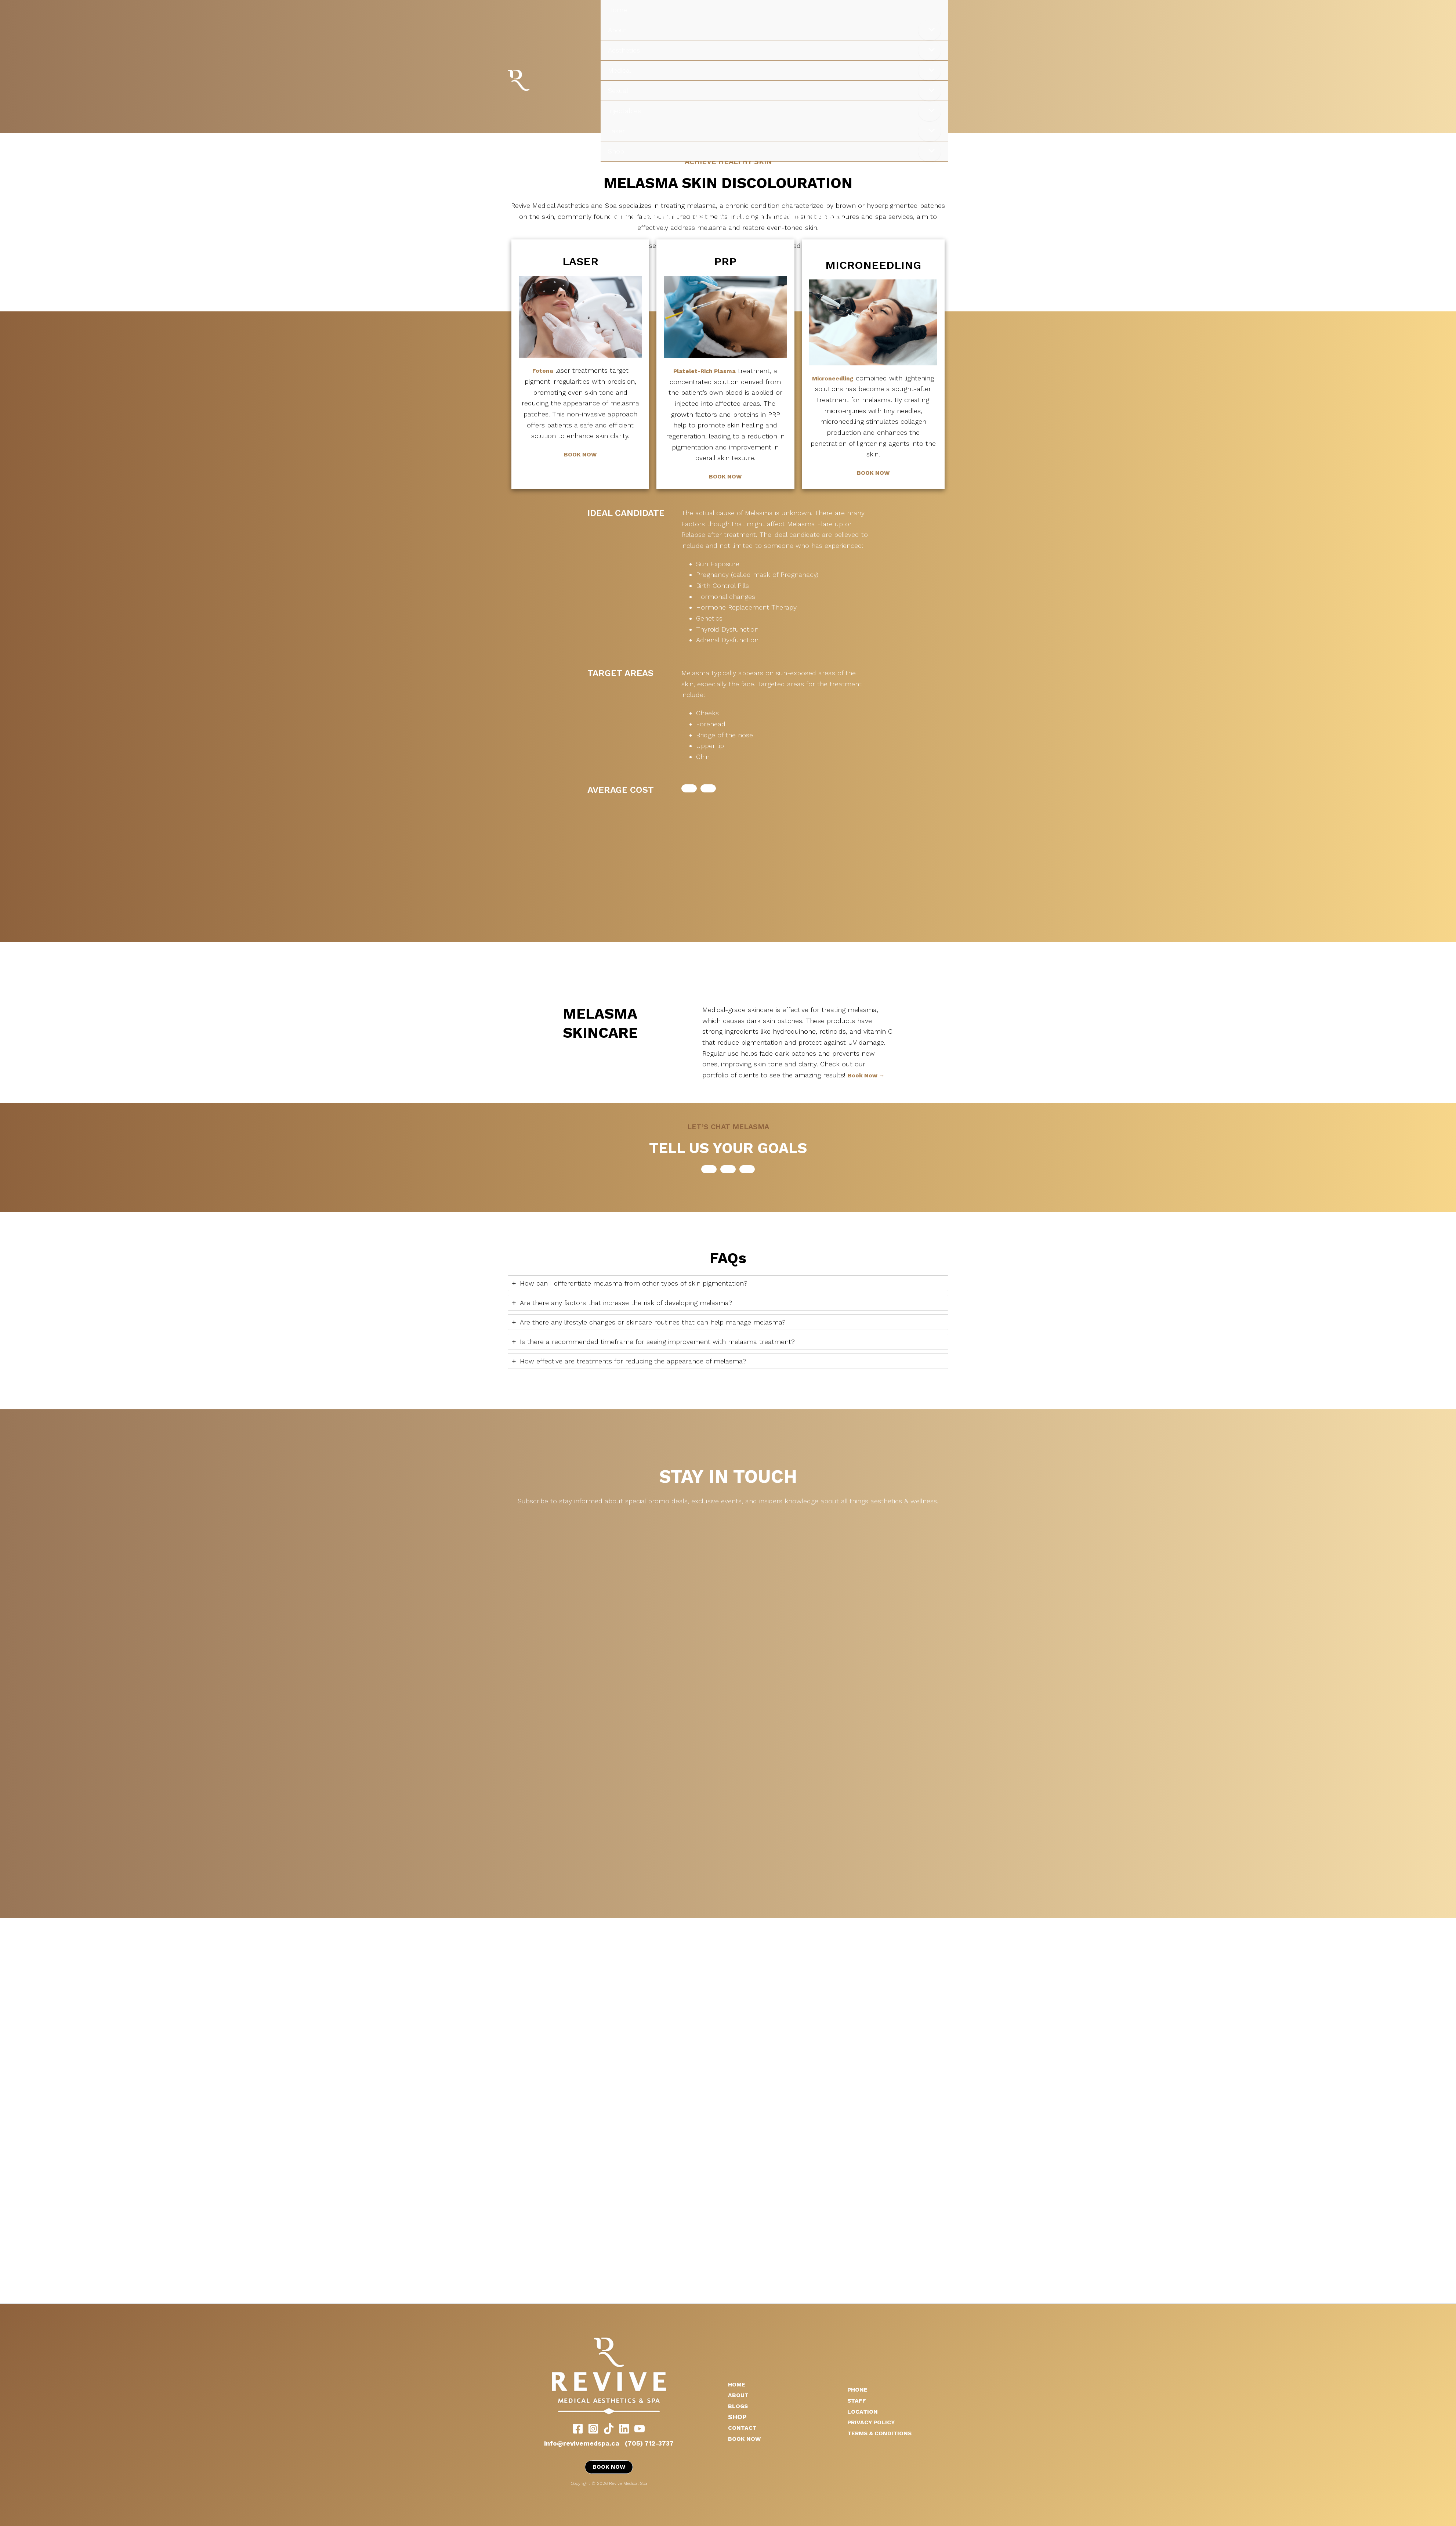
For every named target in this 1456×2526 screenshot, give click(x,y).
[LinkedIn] (624, 2427)
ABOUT (739, 2394)
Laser (616, 131)
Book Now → (868, 1075)
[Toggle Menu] (929, 30)
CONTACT (744, 2427)
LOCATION (864, 2410)
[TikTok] (608, 2427)
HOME (738, 2383)
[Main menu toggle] (1440, 179)
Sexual (618, 90)
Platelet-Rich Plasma (704, 371)
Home (617, 10)
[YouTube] (639, 2427)
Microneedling (833, 378)
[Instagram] (593, 2427)
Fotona (542, 370)
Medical (619, 70)
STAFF (858, 2400)
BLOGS (739, 2405)
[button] (689, 788)
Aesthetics (624, 50)
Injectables (624, 111)
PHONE (858, 2389)
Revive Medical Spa (539, 80)
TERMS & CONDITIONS (884, 2432)
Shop (616, 151)
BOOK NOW (580, 454)
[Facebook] (577, 2427)
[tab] (728, 1283)
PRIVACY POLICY (873, 2421)
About (617, 30)
